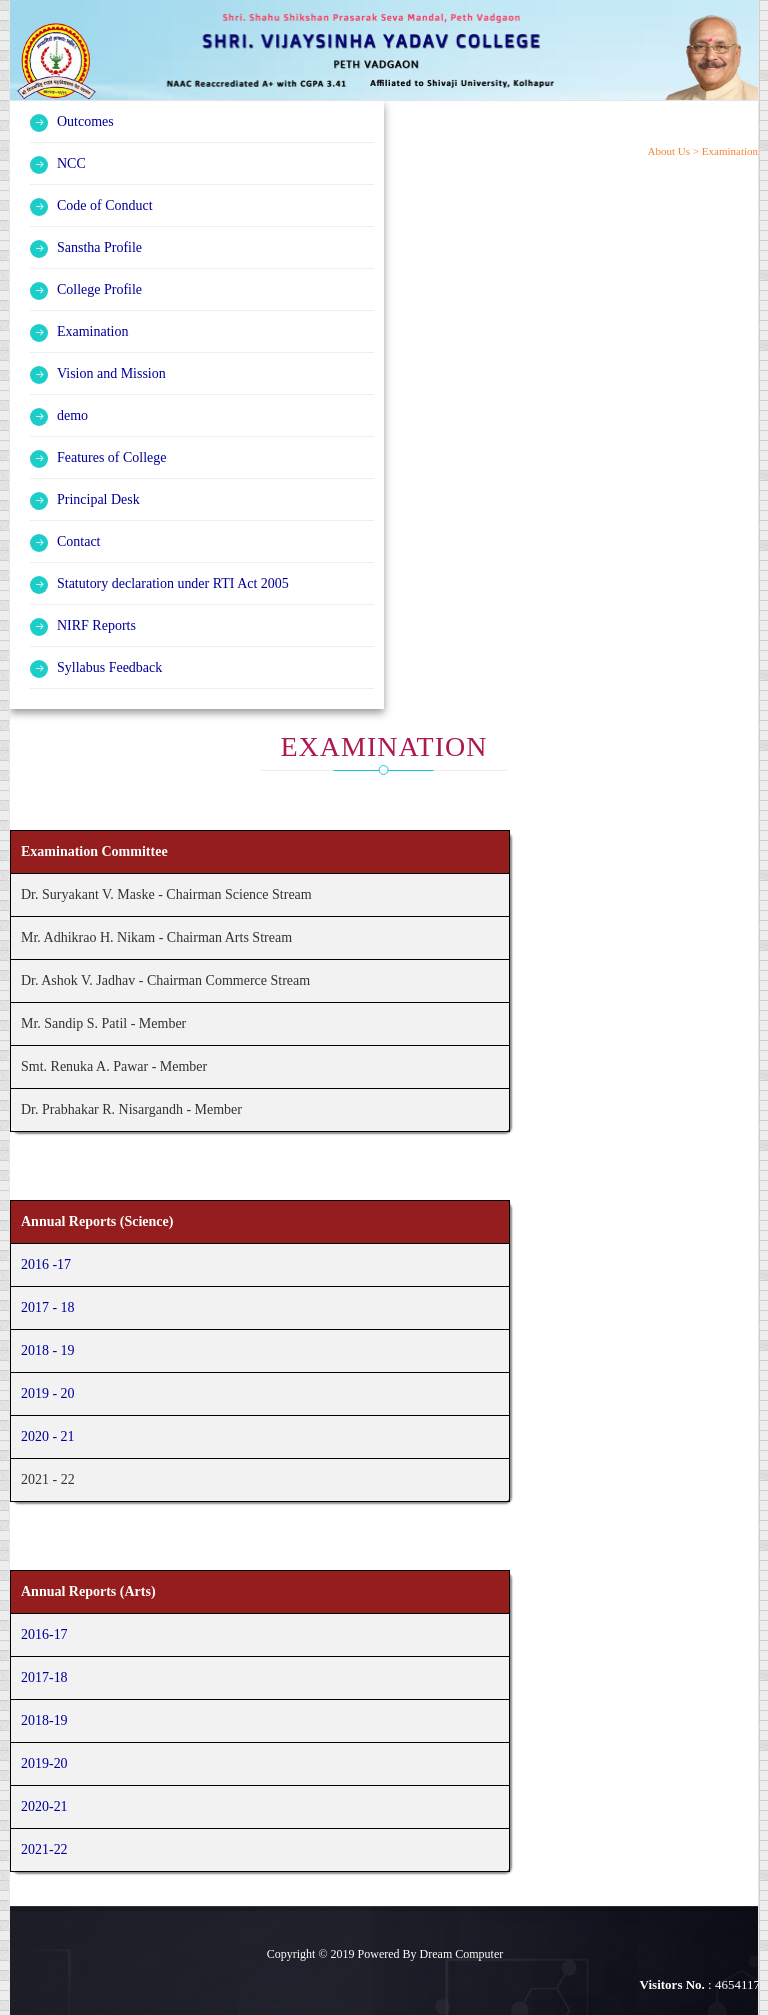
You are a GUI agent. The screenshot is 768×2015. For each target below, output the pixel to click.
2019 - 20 (48, 1393)
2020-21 (44, 1806)
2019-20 (44, 1763)
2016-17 (44, 1634)
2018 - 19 (48, 1350)
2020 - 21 (48, 1436)
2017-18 (44, 1677)
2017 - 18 (48, 1307)
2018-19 (44, 1720)
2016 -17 (46, 1264)
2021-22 (44, 1849)
